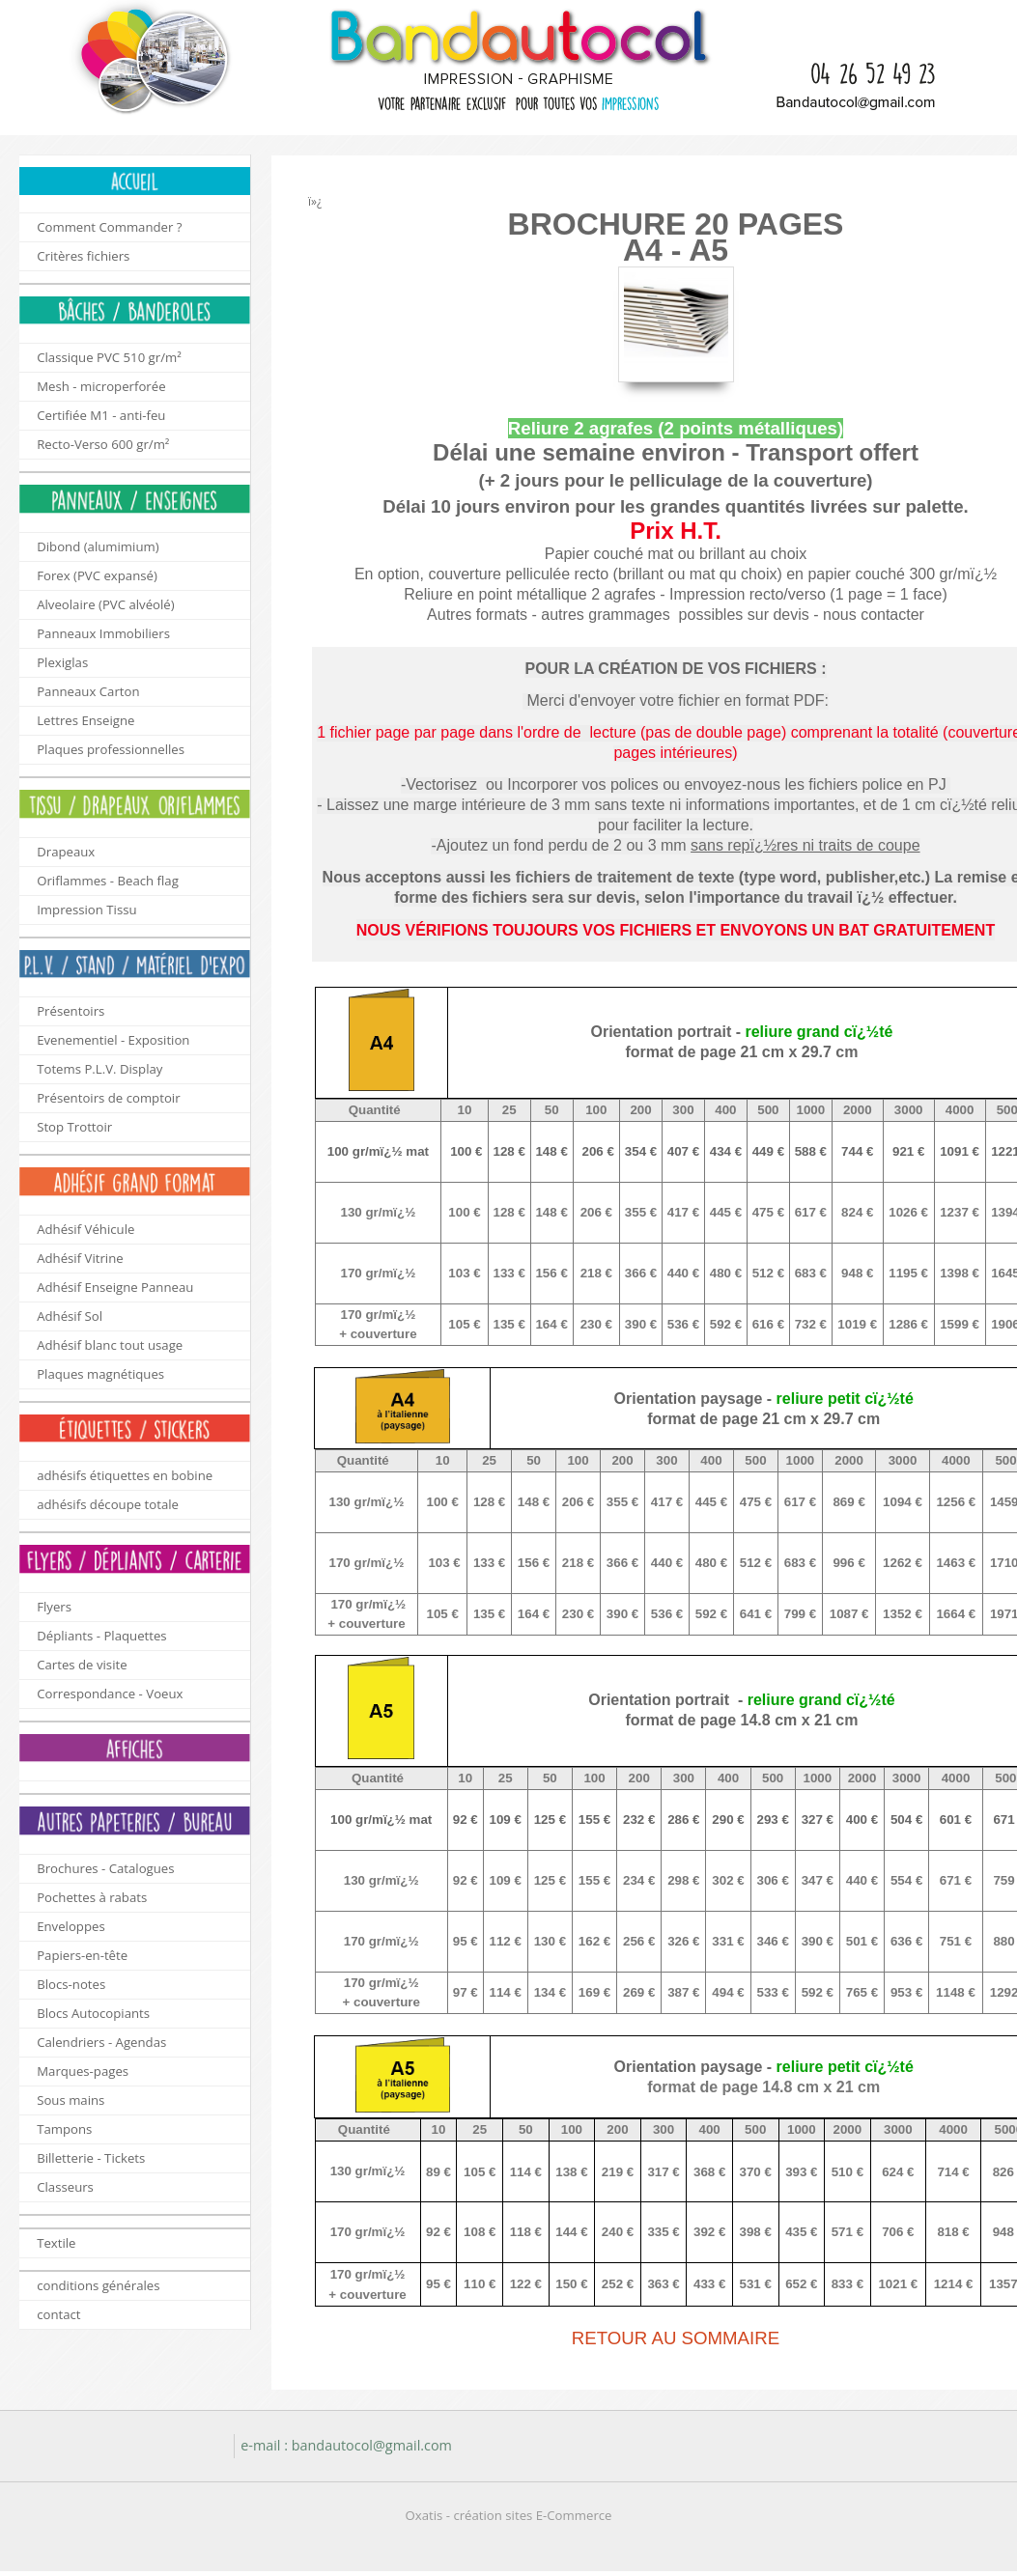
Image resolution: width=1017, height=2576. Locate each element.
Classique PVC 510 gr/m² (109, 357)
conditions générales (98, 2285)
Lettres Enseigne (85, 720)
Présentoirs (70, 1011)
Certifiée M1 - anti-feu (101, 415)
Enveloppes (71, 1926)
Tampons (64, 2129)
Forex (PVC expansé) (97, 575)
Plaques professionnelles (110, 749)
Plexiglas (62, 662)
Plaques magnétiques (100, 1374)
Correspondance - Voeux (110, 1693)
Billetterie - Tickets (91, 2158)
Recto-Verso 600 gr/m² (103, 444)
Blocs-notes (71, 1984)
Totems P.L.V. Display (99, 1069)
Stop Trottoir (74, 1126)
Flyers (54, 1606)
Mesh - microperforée (101, 386)
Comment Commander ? (109, 227)
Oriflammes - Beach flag (108, 880)
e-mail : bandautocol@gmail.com (346, 2445)
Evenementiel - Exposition (113, 1040)
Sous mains (70, 2100)
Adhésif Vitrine (80, 1258)
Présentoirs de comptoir (108, 1097)
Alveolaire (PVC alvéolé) (105, 604)
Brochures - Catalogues (105, 1868)
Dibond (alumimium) (97, 546)
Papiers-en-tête (82, 1955)
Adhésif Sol (69, 1316)
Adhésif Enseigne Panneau (115, 1287)
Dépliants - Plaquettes (101, 1635)
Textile (56, 2243)
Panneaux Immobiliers (103, 633)
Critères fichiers (83, 256)
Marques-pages (82, 2071)
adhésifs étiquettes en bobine (124, 1475)
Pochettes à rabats (92, 1897)
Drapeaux (66, 851)
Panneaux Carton (88, 691)
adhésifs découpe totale (108, 1504)
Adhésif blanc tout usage (110, 1345)
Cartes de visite (82, 1664)
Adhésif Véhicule (85, 1229)
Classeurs (65, 2187)
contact (58, 2314)
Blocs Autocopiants (93, 2013)
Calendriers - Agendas (101, 2042)
